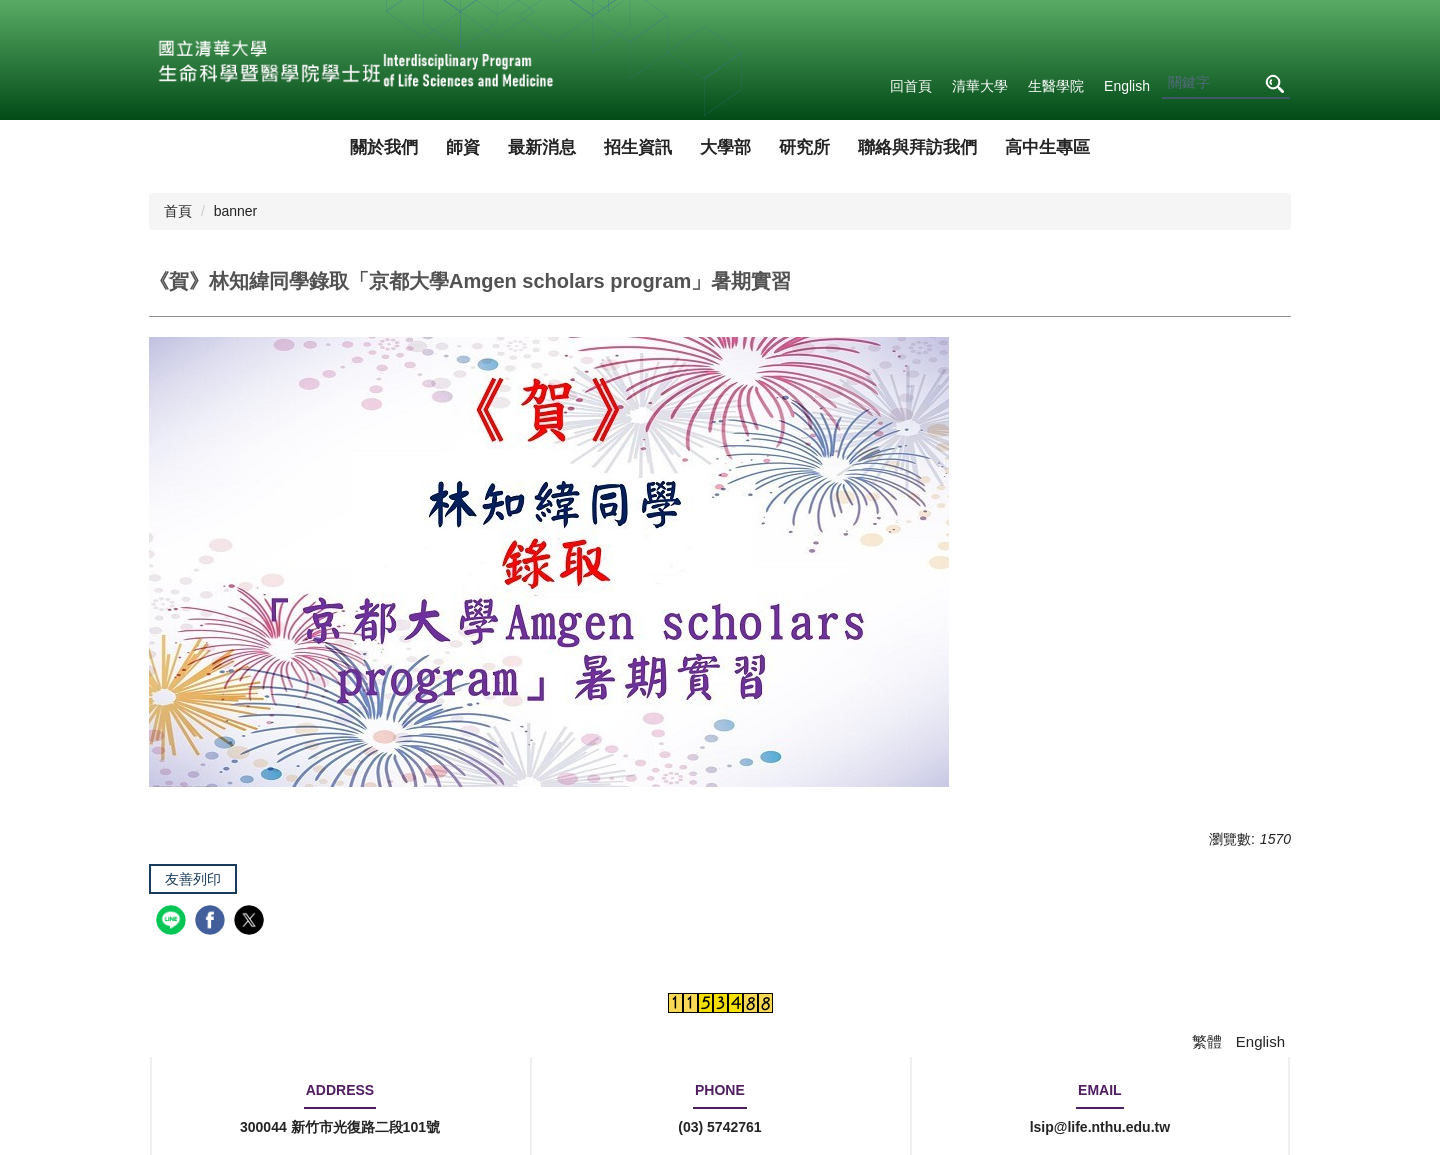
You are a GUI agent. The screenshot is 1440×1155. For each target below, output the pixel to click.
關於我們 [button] (384, 147)
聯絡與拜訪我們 (917, 147)
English (1127, 86)
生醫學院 (1056, 86)
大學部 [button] (725, 147)
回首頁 (911, 86)
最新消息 (542, 147)
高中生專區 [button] (1047, 147)
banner (236, 211)
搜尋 (1274, 83)
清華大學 (980, 86)
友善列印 (193, 879)
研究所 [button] (804, 147)
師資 (463, 147)
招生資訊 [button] (638, 147)
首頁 (178, 211)
